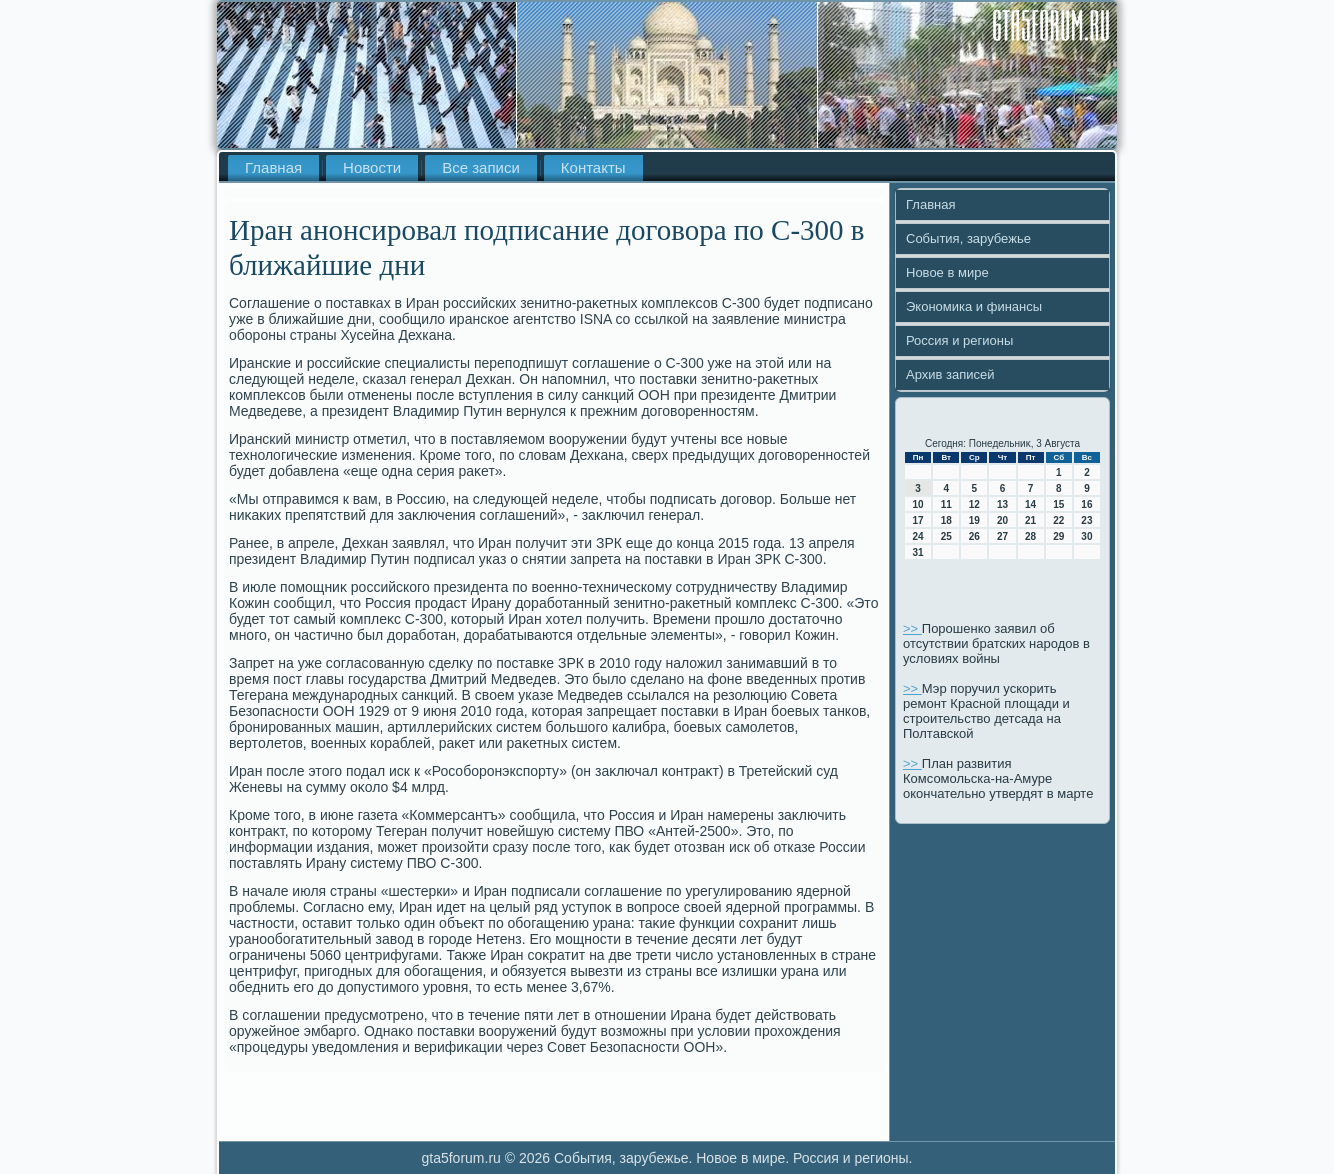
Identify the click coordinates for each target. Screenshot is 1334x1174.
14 (1030, 504)
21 (1030, 520)
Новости (372, 167)
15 (1058, 504)
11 (946, 504)
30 (1086, 536)
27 (1002, 536)
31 (918, 552)
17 (918, 520)
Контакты (593, 167)
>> (912, 628)
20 (1002, 520)
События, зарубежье (968, 238)
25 (946, 536)
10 (918, 504)
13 (1002, 504)
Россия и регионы (959, 340)
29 (1058, 536)
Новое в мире (947, 272)
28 (1030, 536)
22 (1058, 520)
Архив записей (950, 374)
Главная (273, 167)
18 (946, 520)
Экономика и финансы (974, 306)
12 (974, 504)
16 (1086, 504)
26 (974, 536)
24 (918, 536)
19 (974, 520)
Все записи (481, 167)
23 (1086, 520)
